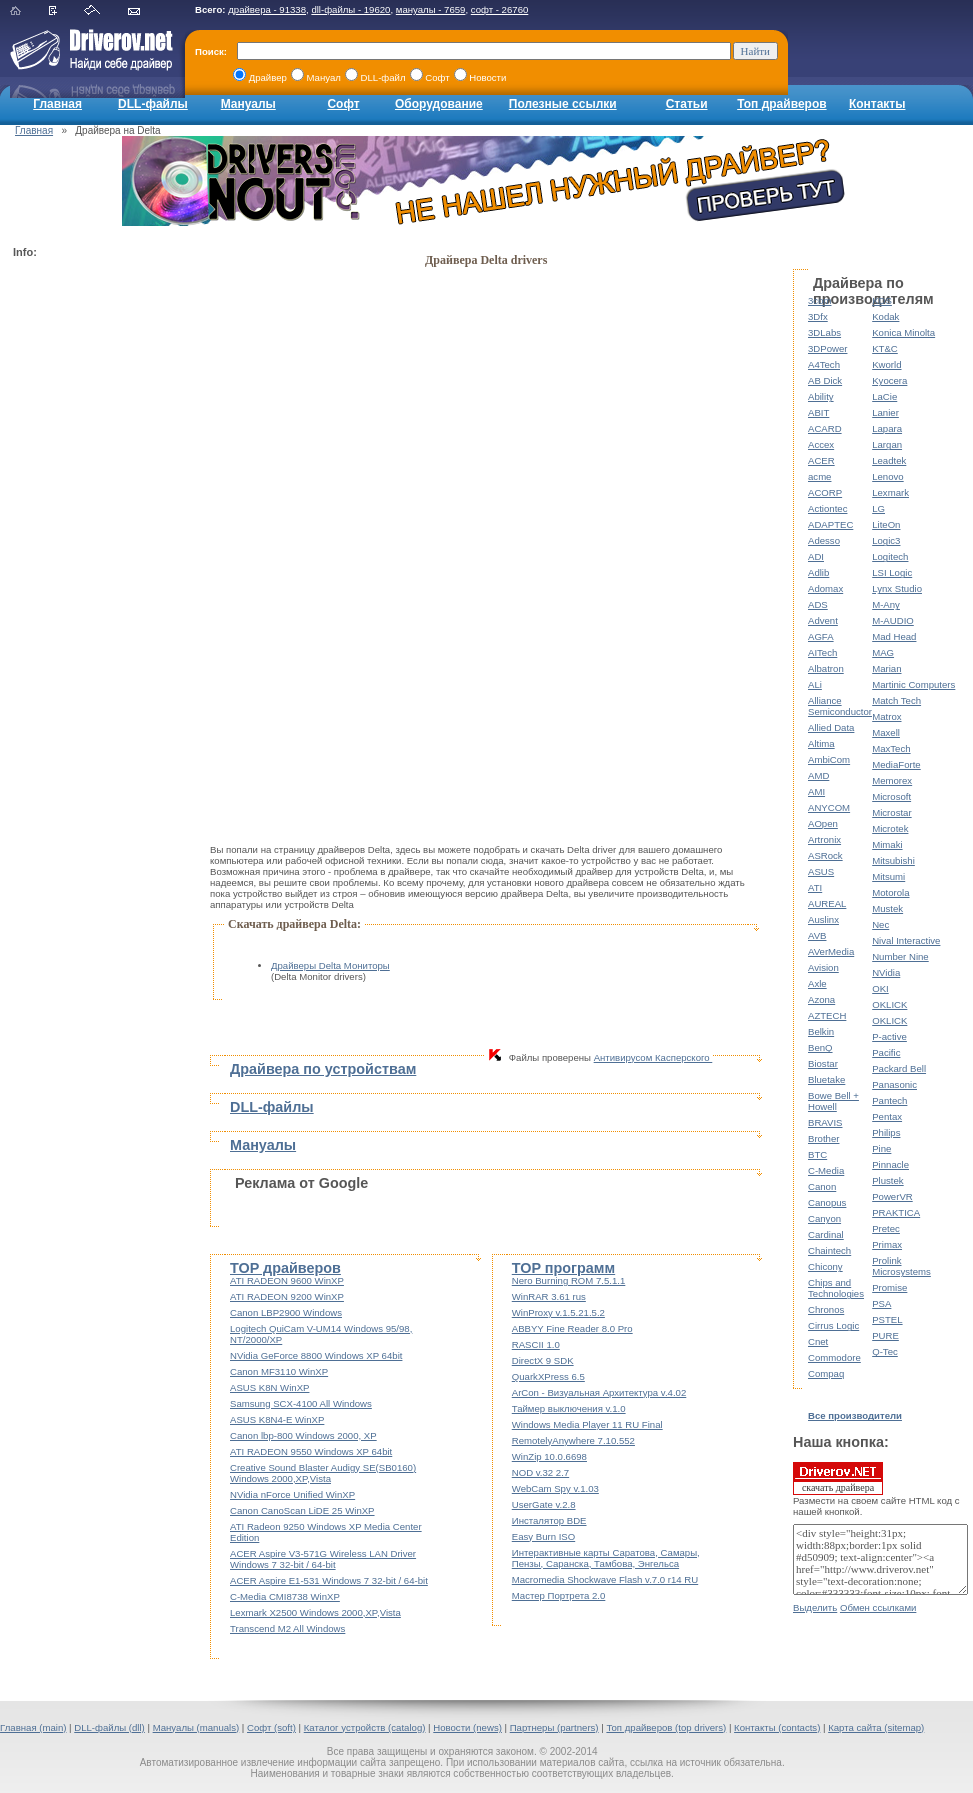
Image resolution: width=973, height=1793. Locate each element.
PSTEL (887, 1319)
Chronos (826, 1309)
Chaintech (829, 1250)
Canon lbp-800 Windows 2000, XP (303, 1435)
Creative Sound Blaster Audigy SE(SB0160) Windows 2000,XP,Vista (323, 1473)
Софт (343, 104)
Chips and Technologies (836, 1288)
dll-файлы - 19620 (350, 9)
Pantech (889, 1100)
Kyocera (889, 380)
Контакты (877, 104)
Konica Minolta (903, 332)
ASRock (825, 855)
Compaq (826, 1373)
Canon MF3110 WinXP (279, 1371)
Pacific (886, 1052)
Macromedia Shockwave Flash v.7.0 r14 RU (605, 1579)
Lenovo (887, 476)
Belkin (821, 1031)
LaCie (884, 396)
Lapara (887, 428)
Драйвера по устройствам (323, 1069)
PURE (885, 1335)
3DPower (827, 348)
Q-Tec (885, 1351)
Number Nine (900, 956)
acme (819, 476)
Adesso (824, 540)
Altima (821, 743)
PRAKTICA (896, 1212)
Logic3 (886, 540)
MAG (883, 652)
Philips (886, 1132)
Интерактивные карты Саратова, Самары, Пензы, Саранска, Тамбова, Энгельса (606, 1558)
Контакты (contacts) (777, 1727)
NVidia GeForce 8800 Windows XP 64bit (316, 1355)
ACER (821, 460)
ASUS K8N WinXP (269, 1387)
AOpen (823, 823)
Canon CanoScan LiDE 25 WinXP (302, 1510)
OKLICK (889, 1004)
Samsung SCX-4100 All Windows (301, 1403)
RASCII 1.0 (536, 1344)
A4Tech (824, 364)
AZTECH (827, 1015)
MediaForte (896, 764)
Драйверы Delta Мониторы (330, 965)
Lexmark (890, 492)
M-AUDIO (893, 620)
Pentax (887, 1116)
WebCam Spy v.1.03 (555, 1488)
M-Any (886, 604)
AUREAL (827, 903)
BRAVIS (825, 1122)
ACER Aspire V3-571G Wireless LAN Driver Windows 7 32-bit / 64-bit (323, 1559)
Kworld (886, 364)
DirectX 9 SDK (543, 1360)
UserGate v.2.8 (544, 1504)
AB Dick (825, 380)
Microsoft (891, 796)
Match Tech (896, 700)
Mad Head (894, 636)
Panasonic (894, 1084)
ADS (818, 604)
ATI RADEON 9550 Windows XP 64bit (311, 1451)
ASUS (821, 871)
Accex (821, 444)
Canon (822, 1186)
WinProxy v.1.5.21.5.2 (558, 1312)
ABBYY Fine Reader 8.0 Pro (572, 1328)
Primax (887, 1244)
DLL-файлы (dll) (109, 1727)
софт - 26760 (500, 9)
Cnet (818, 1341)
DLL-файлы (153, 104)
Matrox (886, 716)
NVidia (886, 972)
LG (878, 508)
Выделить (815, 1607)
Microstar (891, 812)
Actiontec (827, 508)
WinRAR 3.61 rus (549, 1296)
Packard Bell (899, 1068)
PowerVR (892, 1196)
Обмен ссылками (878, 1607)
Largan (887, 444)
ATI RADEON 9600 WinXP (287, 1280)
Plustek (887, 1180)
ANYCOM (829, 807)
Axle (817, 983)
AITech (822, 652)
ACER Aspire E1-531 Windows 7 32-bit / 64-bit (329, 1580)
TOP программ (563, 1268)
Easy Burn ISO (543, 1536)
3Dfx (818, 316)
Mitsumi (888, 876)
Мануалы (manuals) (196, 1727)
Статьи (687, 104)
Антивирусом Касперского (653, 1057)
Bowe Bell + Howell (833, 1101)
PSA (881, 1303)
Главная (57, 104)
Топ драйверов (781, 104)
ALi (815, 684)
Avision (823, 967)
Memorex (892, 780)
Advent (823, 620)
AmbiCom (829, 759)
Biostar (823, 1063)
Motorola (890, 892)
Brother (823, 1138)
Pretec (886, 1228)
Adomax (825, 588)
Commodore (834, 1357)
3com (819, 300)
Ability (821, 396)
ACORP (825, 492)
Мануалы (248, 104)
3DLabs (824, 332)
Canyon (824, 1218)
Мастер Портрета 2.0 (559, 1595)
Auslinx (823, 919)
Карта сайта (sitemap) (876, 1727)
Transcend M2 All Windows (287, 1628)
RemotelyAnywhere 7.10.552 (573, 1440)
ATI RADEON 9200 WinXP (287, 1296)
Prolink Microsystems (901, 1266)
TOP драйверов (285, 1268)
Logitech (890, 556)
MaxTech (891, 748)
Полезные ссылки (563, 104)
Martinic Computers (913, 684)
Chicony (825, 1266)
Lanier (885, 412)
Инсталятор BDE (549, 1520)
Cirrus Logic (833, 1325)
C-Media (826, 1170)
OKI (880, 988)
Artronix (824, 839)
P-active (889, 1036)
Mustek (887, 908)
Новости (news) (467, 1727)
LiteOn (886, 524)
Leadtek (889, 460)
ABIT (818, 412)
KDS (882, 300)
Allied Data (831, 727)
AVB (817, 935)
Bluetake (826, 1079)
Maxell (886, 732)
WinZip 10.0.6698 (549, 1456)
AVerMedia (831, 951)
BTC (817, 1154)
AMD (818, 775)
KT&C (885, 348)
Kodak (885, 316)
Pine (881, 1148)
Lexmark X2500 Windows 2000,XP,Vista (315, 1612)
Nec (880, 924)
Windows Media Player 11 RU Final (587, 1424)
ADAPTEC (830, 524)
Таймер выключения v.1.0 (569, 1408)
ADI (816, 556)
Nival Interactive (906, 940)
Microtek (890, 828)
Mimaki (887, 844)
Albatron (826, 668)
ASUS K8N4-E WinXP (277, 1419)
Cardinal (826, 1234)
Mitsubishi (893, 860)
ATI (815, 887)
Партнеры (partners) (554, 1727)
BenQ (820, 1047)
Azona (821, 999)
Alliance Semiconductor (840, 706)
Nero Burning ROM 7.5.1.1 (569, 1280)
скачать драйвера (838, 1478)
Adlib (818, 572)
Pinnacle (890, 1164)
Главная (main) (33, 1727)
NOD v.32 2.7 (540, 1472)
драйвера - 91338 (267, 9)
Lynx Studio (897, 588)
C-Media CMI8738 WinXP (285, 1596)
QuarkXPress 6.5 (548, 1376)
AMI (816, 791)
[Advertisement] (93, 566)
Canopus (827, 1202)
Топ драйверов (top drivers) (666, 1727)
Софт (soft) (271, 1727)
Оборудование (439, 104)
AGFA (821, 636)
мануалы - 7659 (431, 9)
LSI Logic (892, 572)
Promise (889, 1287)
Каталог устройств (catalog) (365, 1727)
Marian (886, 668)
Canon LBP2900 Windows (286, 1312)
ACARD (825, 428)
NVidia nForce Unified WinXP (292, 1494)
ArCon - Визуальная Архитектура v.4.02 (599, 1392)
